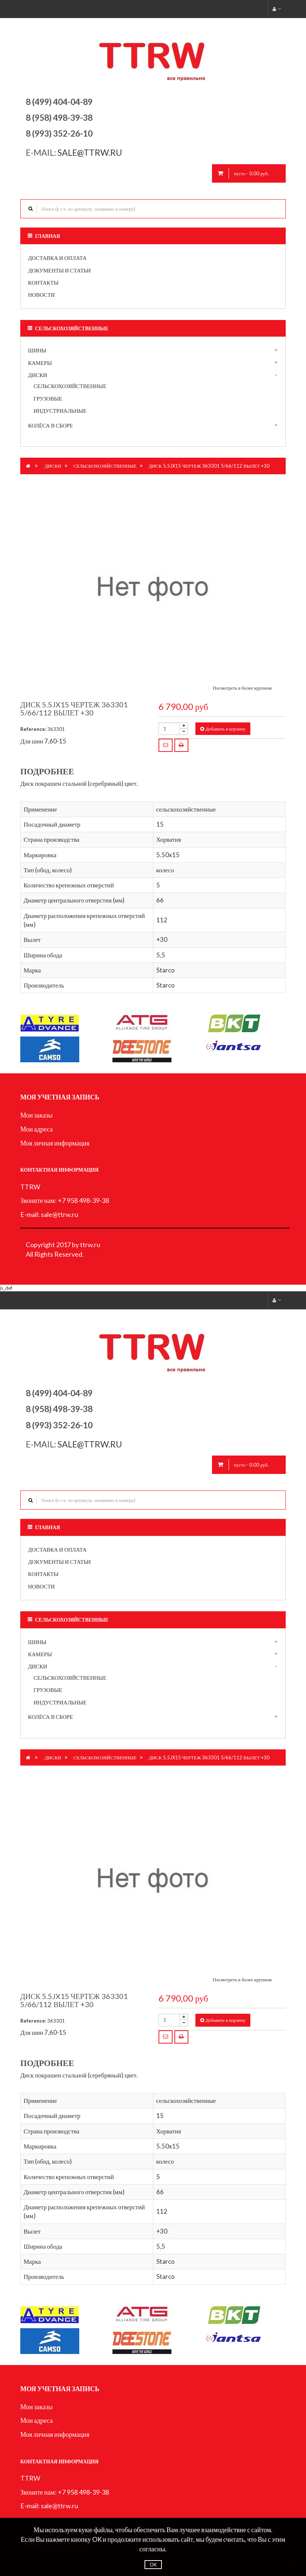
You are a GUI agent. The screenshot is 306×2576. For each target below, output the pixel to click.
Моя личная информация (55, 1143)
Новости (41, 294)
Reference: (33, 729)
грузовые (48, 398)
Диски (37, 375)
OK (153, 2565)
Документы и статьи (59, 270)
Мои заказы (36, 1115)
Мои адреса (36, 1129)
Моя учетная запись (59, 1097)
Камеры (40, 362)
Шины (37, 350)
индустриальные (60, 410)
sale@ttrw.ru (91, 152)
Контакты (43, 282)
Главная (47, 236)
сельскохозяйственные (70, 386)
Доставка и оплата (57, 257)
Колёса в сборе (50, 425)
